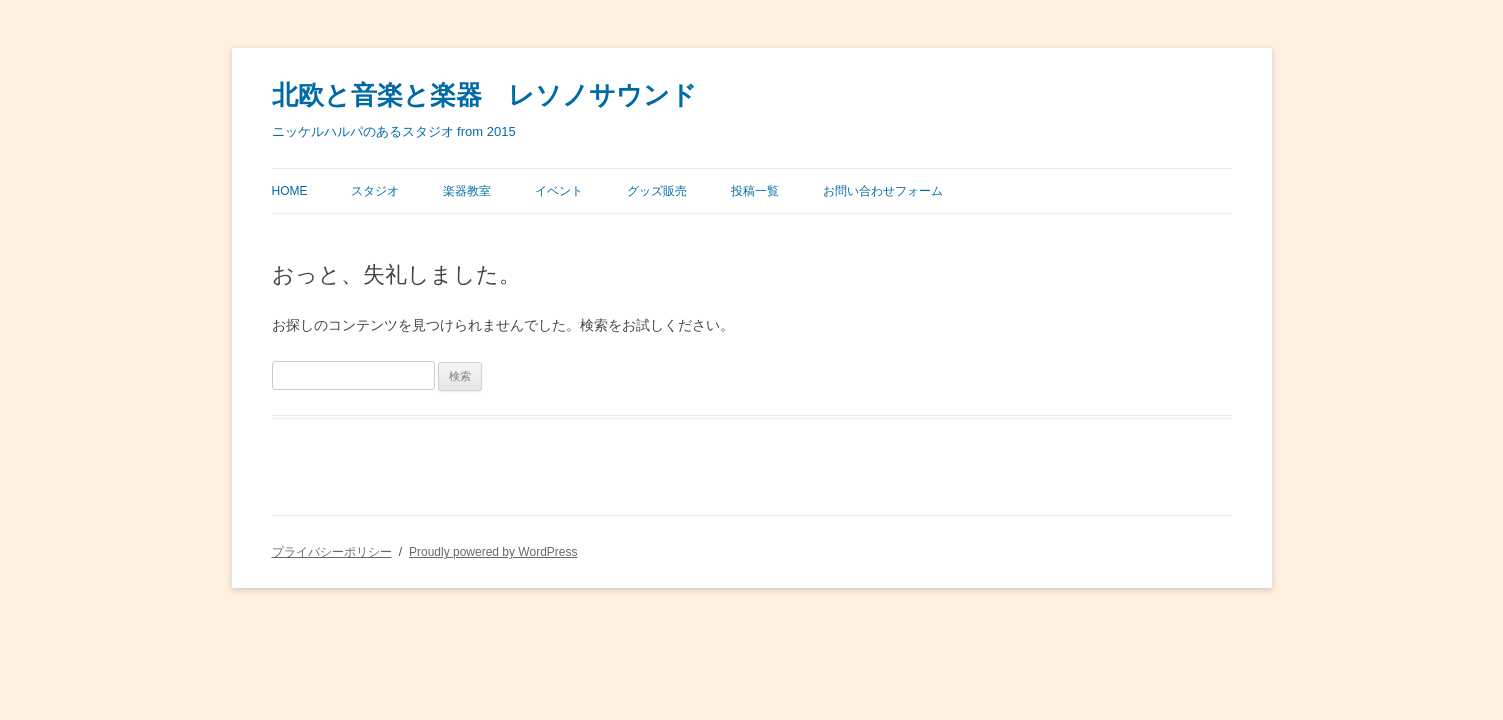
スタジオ (375, 191)
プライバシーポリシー (332, 552)
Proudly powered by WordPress (493, 552)
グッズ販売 (657, 191)
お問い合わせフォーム (883, 191)
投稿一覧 (755, 191)
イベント (559, 191)
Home (290, 191)
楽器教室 (467, 191)
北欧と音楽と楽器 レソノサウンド (484, 95)
